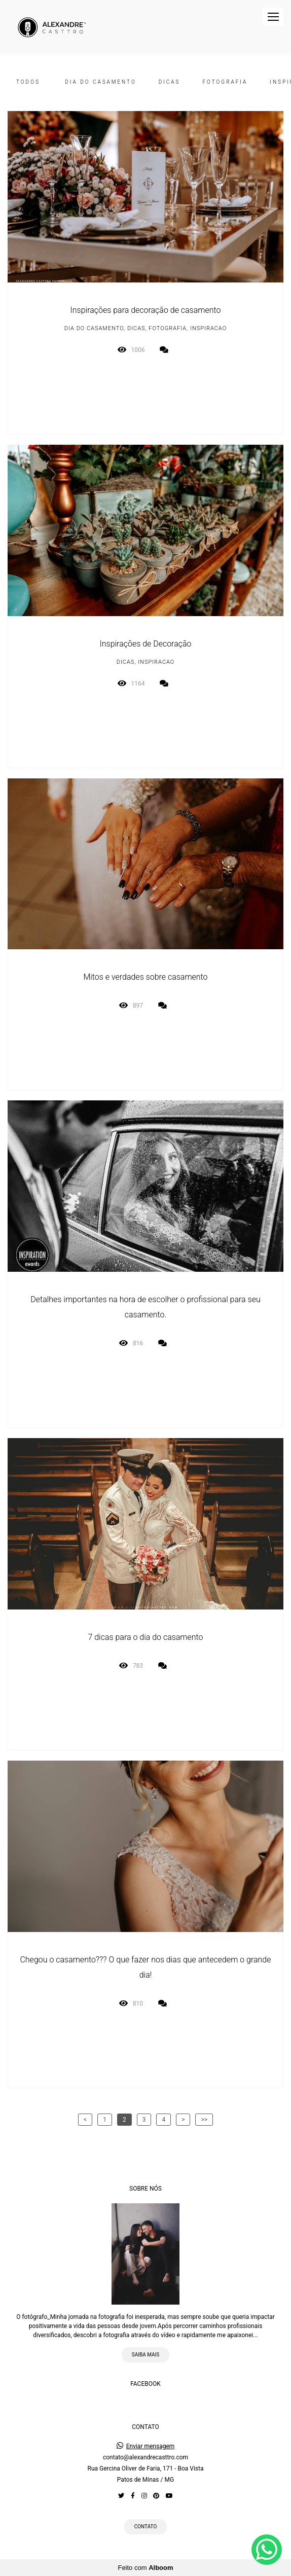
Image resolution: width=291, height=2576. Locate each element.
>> (204, 2119)
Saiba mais (145, 2354)
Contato (145, 2526)
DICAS (169, 82)
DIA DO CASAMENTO (100, 82)
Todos (28, 82)
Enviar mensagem (150, 2446)
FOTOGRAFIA (225, 82)
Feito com (145, 2567)
